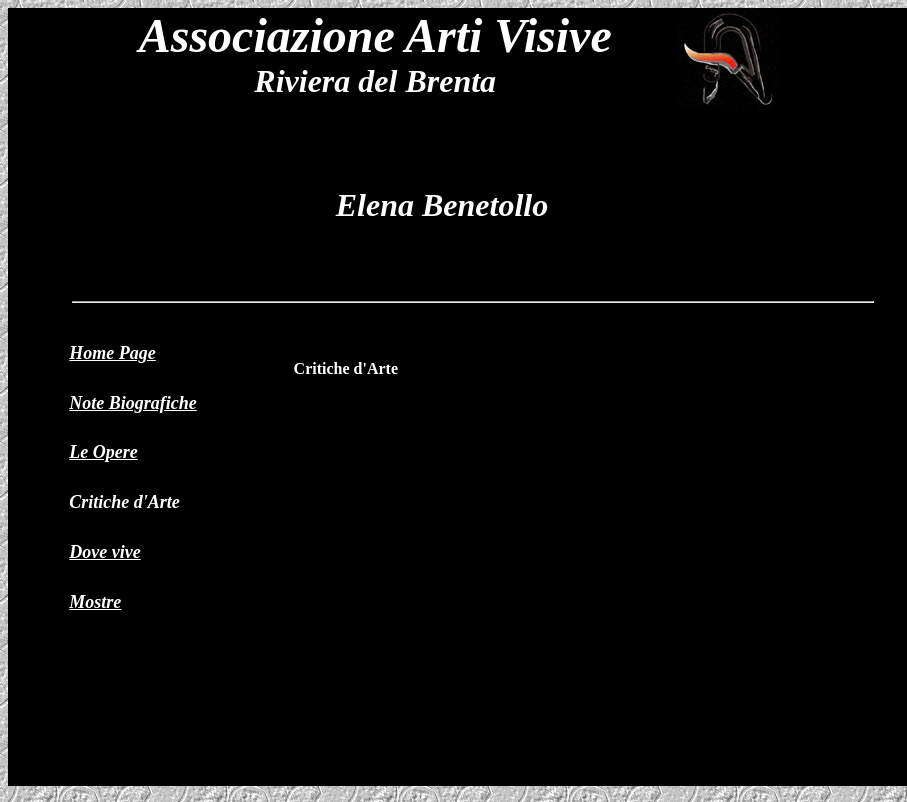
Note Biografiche (133, 403)
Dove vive (104, 552)
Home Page (112, 353)
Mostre (95, 602)
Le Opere (103, 452)
